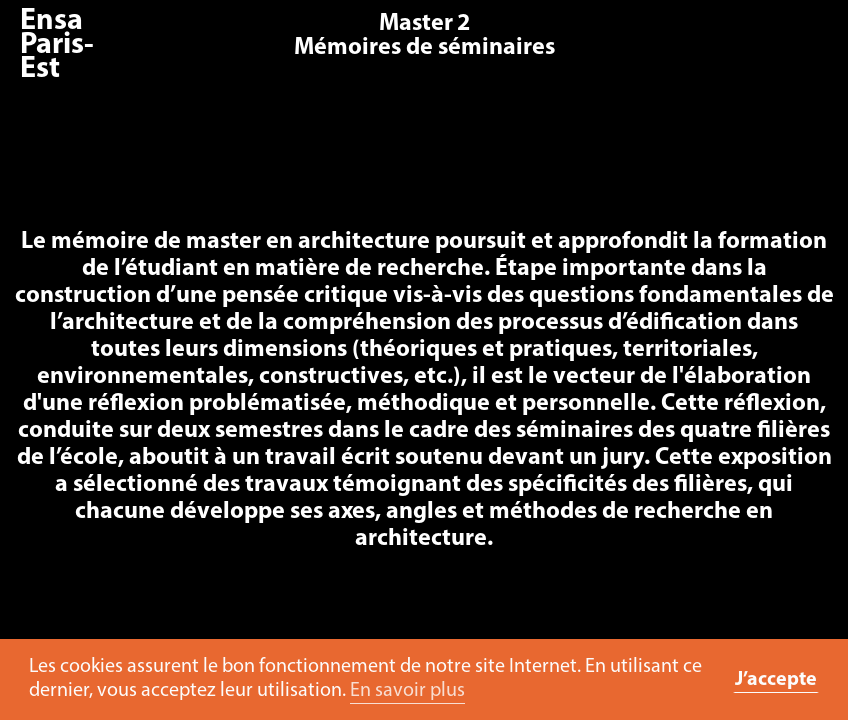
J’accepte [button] (776, 680)
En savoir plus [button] (407, 691)
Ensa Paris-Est (57, 45)
